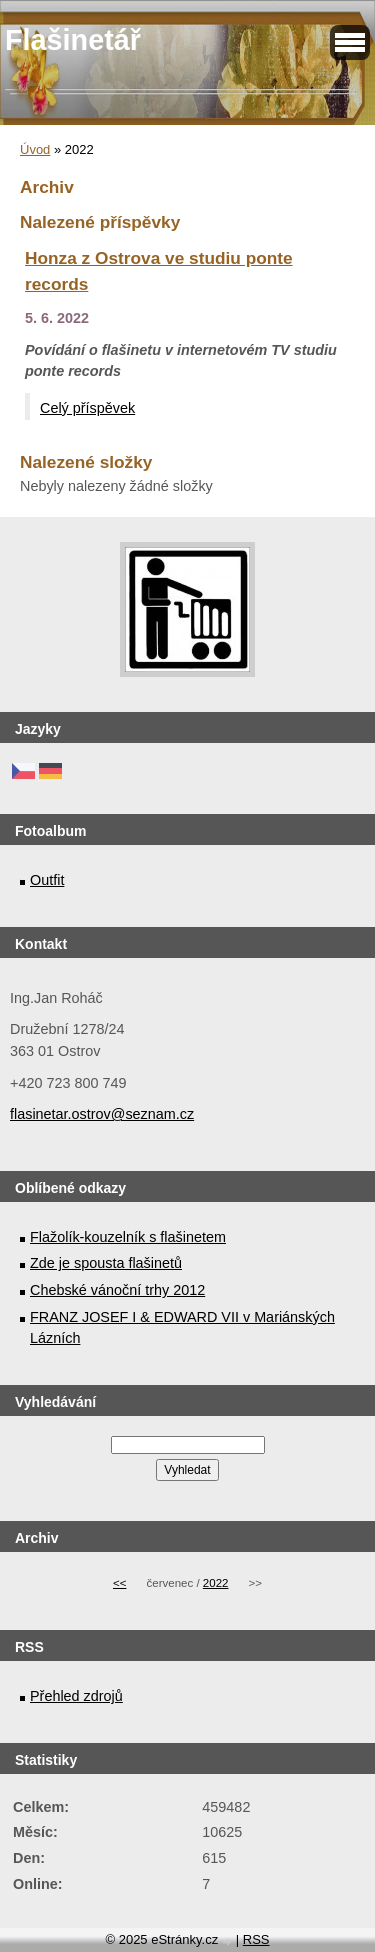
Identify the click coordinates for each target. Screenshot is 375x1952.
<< (119, 1583)
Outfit (47, 880)
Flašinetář (73, 40)
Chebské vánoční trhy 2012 (117, 1290)
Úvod (35, 149)
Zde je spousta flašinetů (106, 1263)
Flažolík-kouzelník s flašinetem (128, 1237)
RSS (256, 1939)
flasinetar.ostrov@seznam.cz (102, 1114)
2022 (216, 1583)
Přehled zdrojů (76, 1696)
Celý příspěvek (87, 408)
